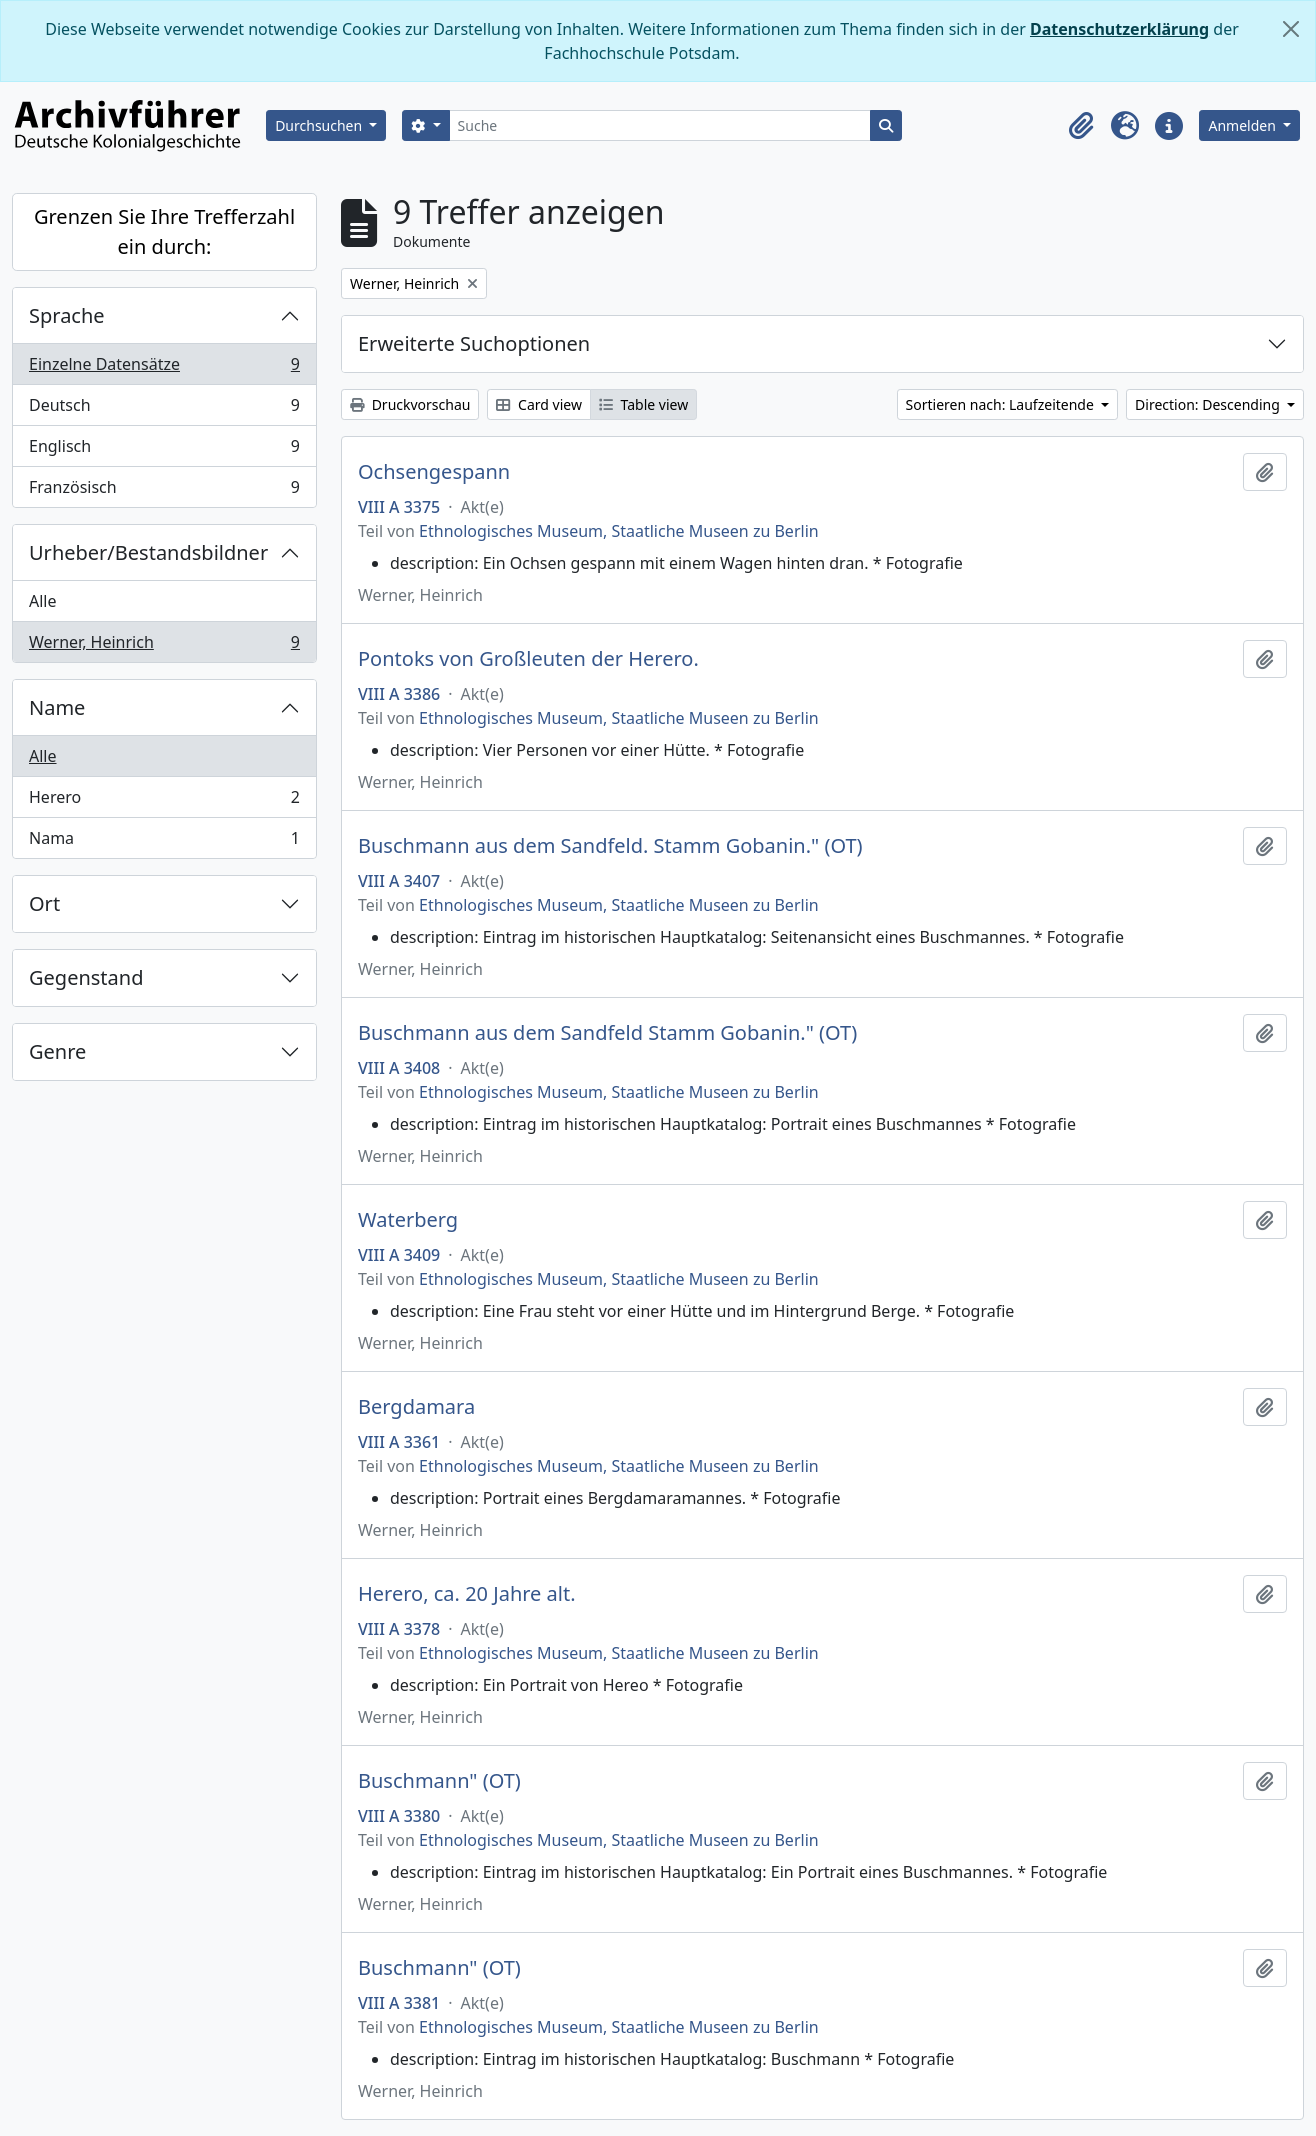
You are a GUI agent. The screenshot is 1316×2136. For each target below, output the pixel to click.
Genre (57, 1051)
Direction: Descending (1209, 404)
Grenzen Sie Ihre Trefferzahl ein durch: (164, 231)
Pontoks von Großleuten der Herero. (528, 659)
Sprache (67, 315)
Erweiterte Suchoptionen (474, 343)
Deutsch (164, 409)
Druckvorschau (410, 404)
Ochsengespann (434, 472)
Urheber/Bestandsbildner (148, 552)
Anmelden (1243, 125)
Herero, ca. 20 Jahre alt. (467, 1594)
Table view (643, 404)
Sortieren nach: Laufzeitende (1002, 404)
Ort (44, 903)
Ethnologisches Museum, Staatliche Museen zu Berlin (619, 531)
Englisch (164, 450)
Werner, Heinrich (164, 646)
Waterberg (408, 1220)
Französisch (164, 491)
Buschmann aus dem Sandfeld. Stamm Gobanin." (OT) (610, 846)
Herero (164, 801)
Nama (164, 842)
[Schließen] (1291, 29)
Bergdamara (416, 1407)
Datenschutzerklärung (1119, 29)
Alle (43, 601)
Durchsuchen (320, 125)
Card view (538, 404)
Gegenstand (86, 977)
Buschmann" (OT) (439, 1781)
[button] (1081, 126)
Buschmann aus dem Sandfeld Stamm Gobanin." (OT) (607, 1033)
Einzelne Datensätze (164, 368)
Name (57, 707)
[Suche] (660, 125)
